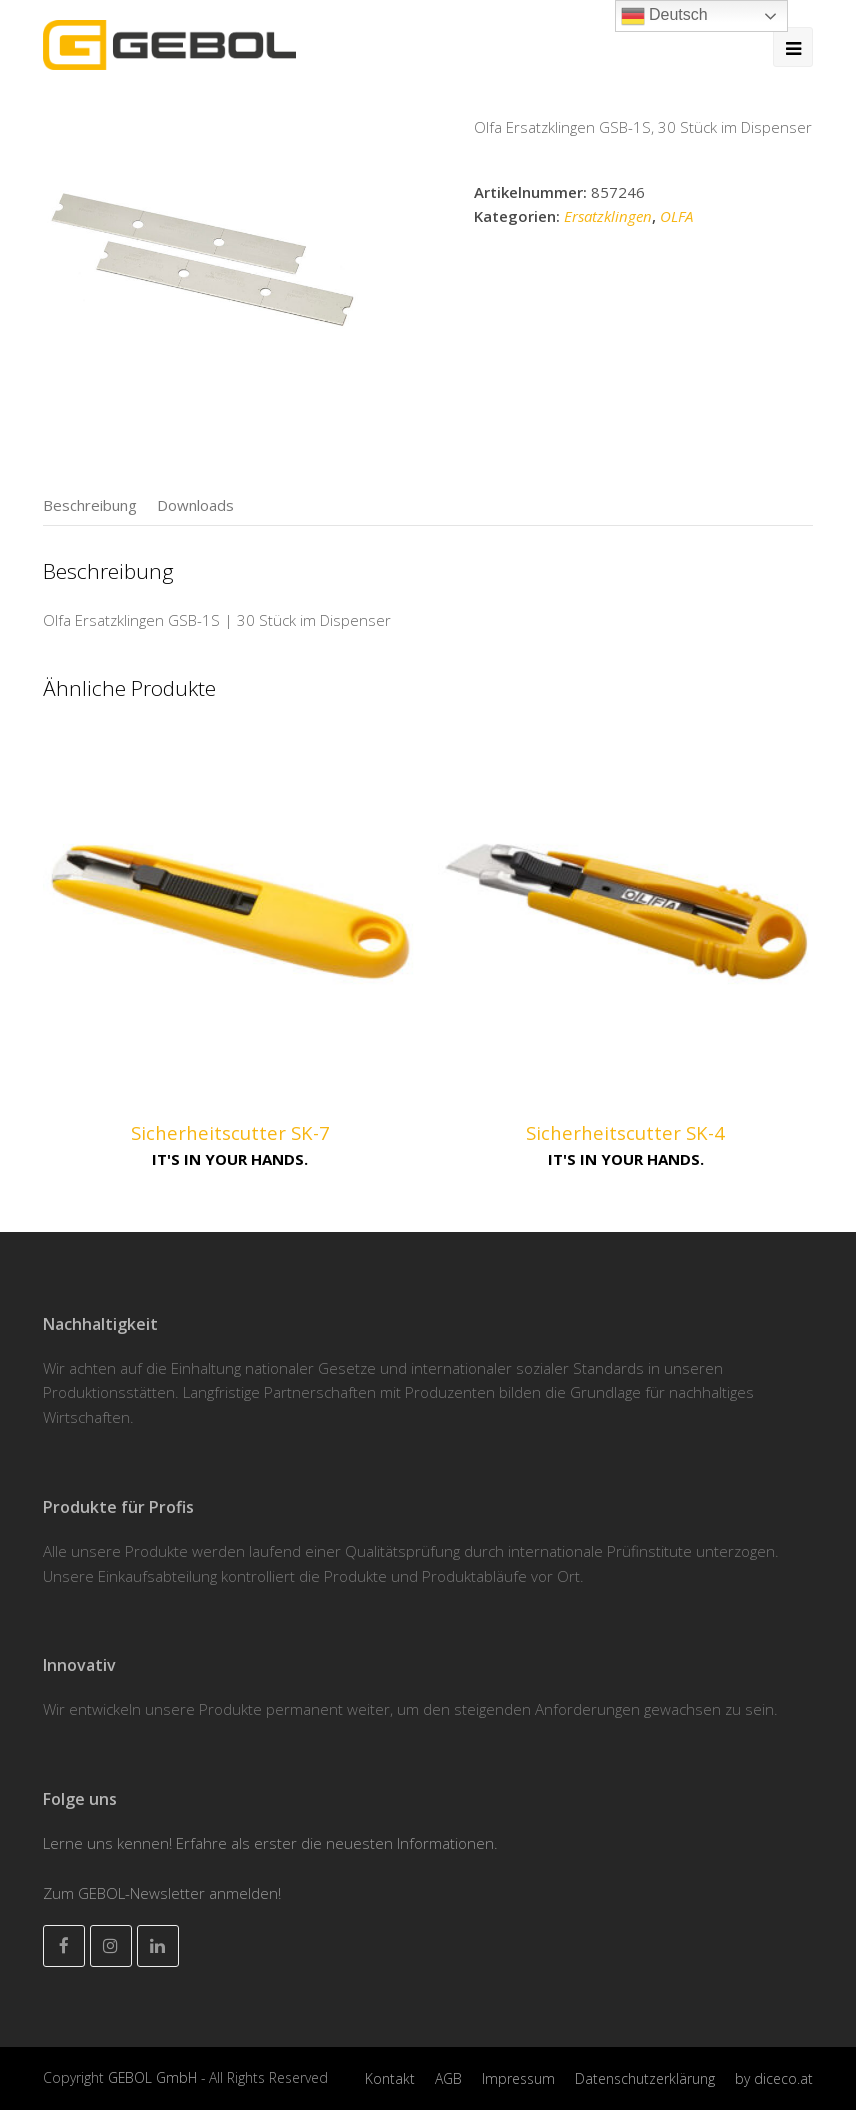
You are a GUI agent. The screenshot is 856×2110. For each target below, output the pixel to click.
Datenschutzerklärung (645, 2078)
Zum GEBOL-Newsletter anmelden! (162, 1893)
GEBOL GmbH (154, 2077)
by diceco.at (774, 2078)
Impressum (518, 2078)
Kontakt (390, 2078)
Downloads (195, 505)
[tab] (90, 505)
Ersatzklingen (608, 216)
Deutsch (664, 16)
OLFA (676, 216)
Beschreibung (90, 505)
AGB (448, 2078)
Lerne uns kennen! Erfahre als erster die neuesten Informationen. (270, 1843)
